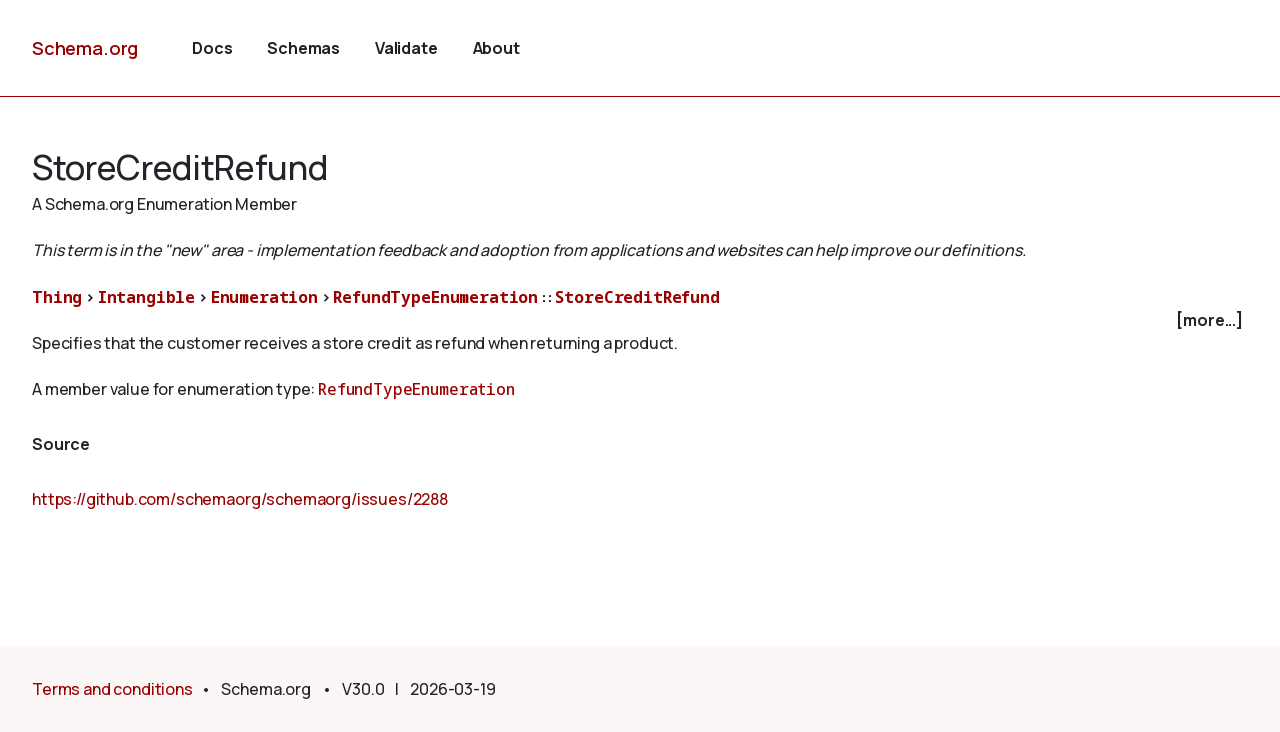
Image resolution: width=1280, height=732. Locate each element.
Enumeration (264, 297)
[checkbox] (640, 320)
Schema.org (85, 48)
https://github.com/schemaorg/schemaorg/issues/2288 (240, 499)
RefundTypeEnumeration (435, 297)
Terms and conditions (112, 689)
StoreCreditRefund (637, 297)
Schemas (303, 48)
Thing (57, 297)
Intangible (146, 297)
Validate (406, 48)
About (496, 48)
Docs (212, 48)
